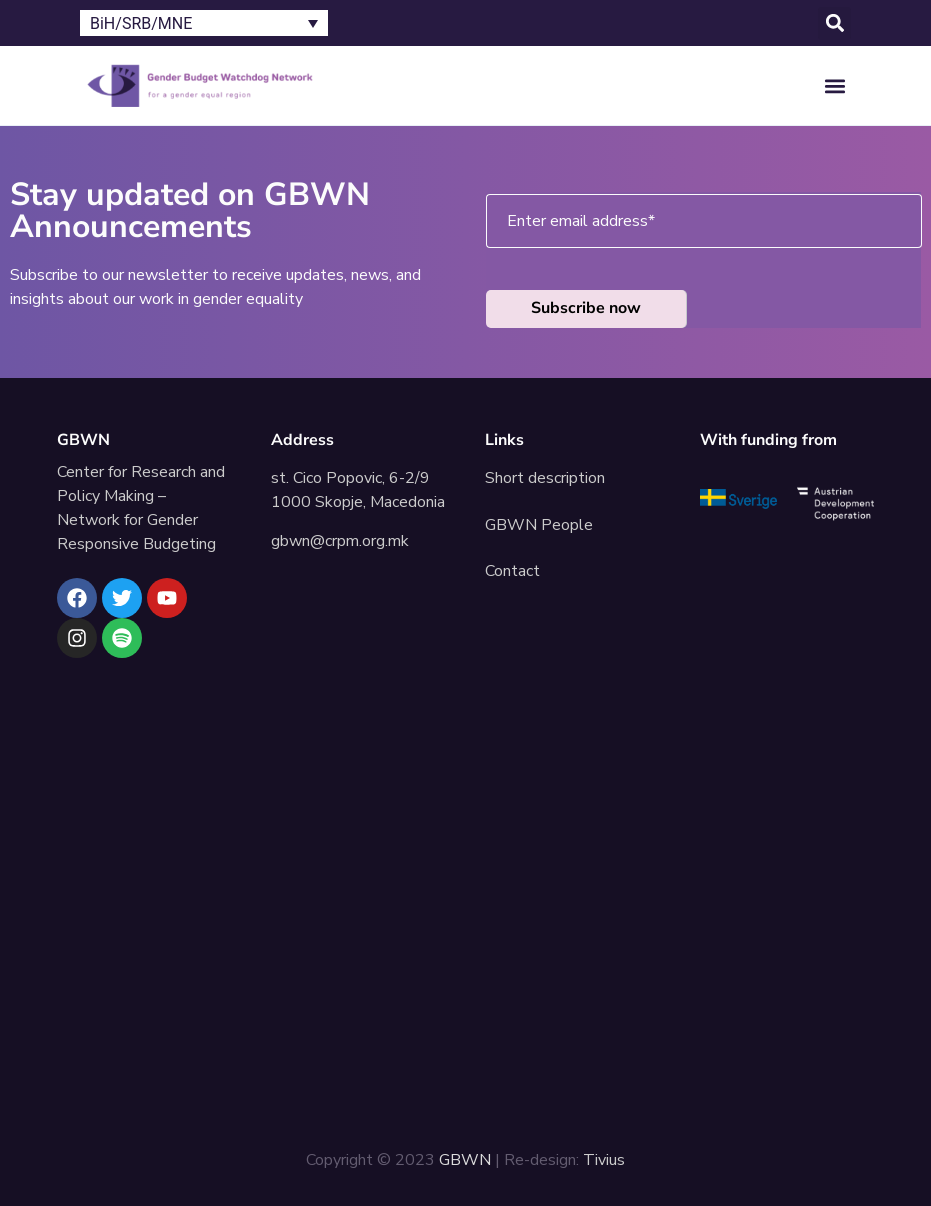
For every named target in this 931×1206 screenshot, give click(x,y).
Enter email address (581, 221)
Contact (512, 571)
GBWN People (539, 525)
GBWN (83, 440)
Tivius (604, 1160)
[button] (834, 23)
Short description (545, 478)
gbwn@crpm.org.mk (340, 541)
